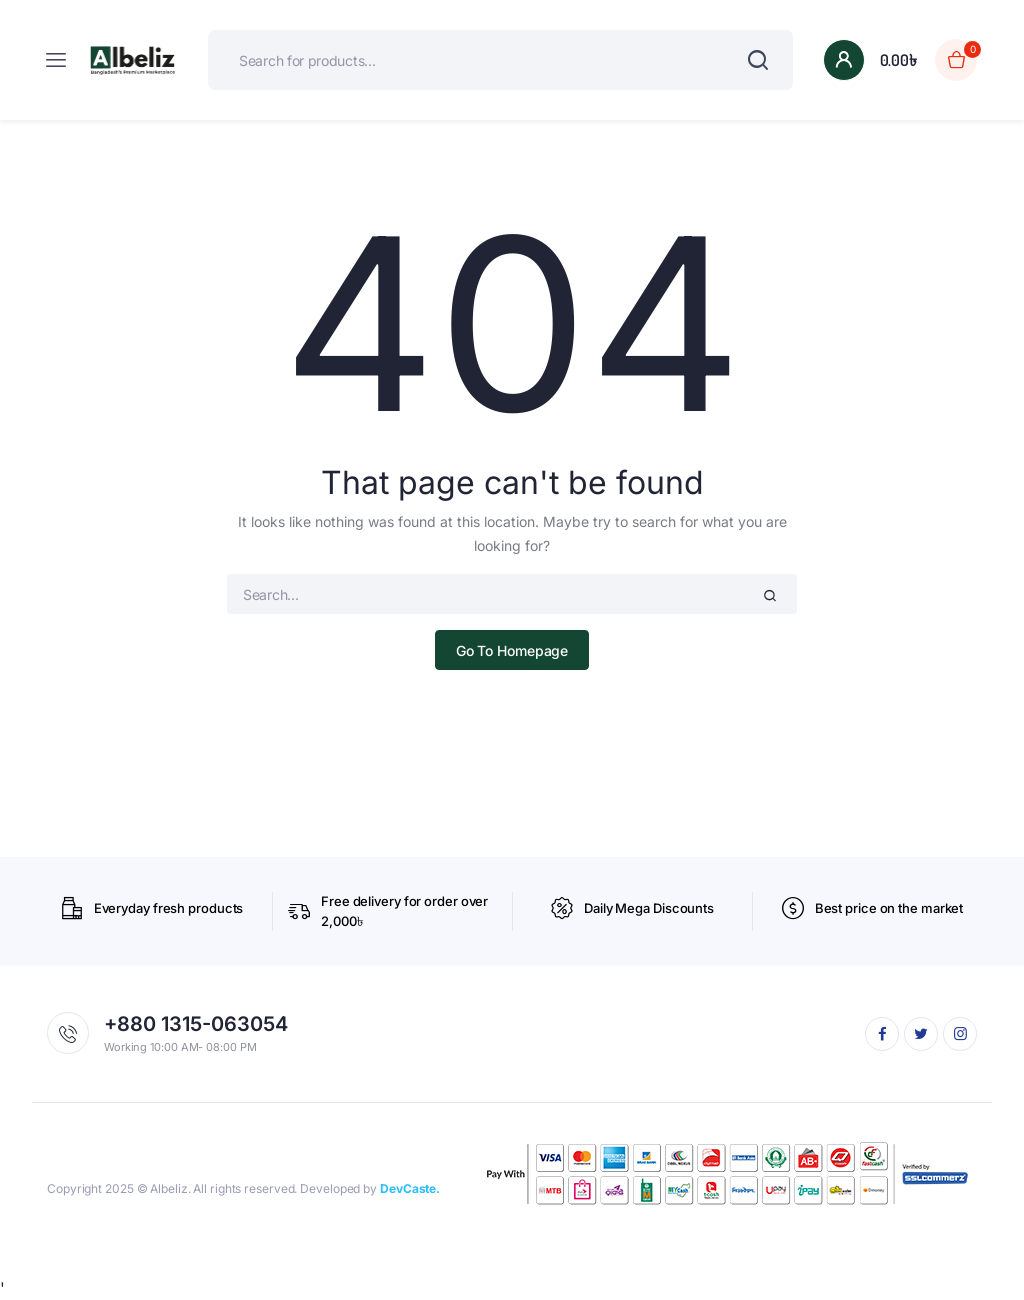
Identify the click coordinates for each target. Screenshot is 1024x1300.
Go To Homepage (512, 650)
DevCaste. (410, 1188)
